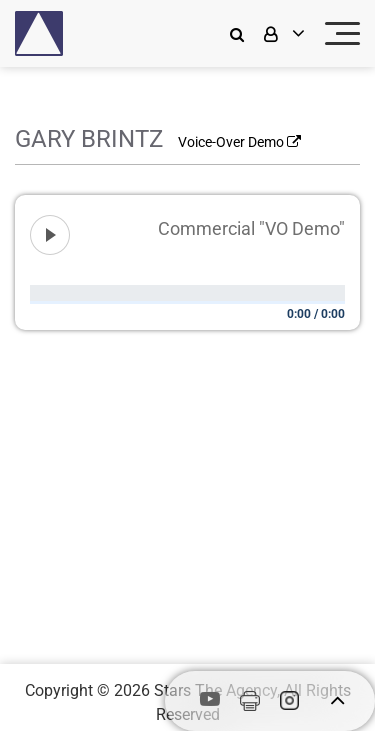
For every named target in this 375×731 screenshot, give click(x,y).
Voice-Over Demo (239, 142)
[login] (282, 33)
